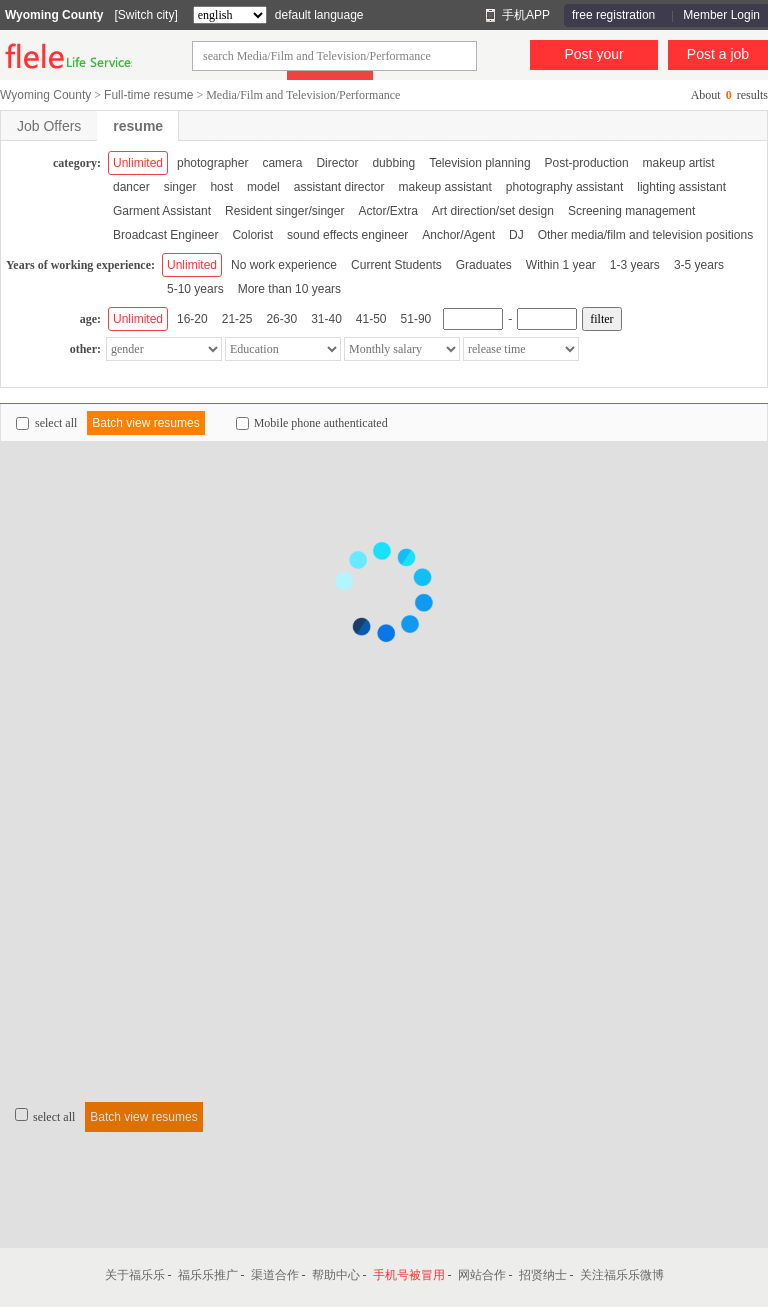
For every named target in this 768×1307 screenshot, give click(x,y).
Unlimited (138, 163)
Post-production (587, 163)
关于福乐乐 (135, 1275)
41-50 (371, 319)
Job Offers (49, 126)
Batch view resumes (145, 423)
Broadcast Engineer (165, 235)
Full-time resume (148, 95)
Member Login (721, 15)
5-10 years (195, 289)
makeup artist (679, 163)
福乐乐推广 (208, 1275)
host (221, 187)
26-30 (281, 319)
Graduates (484, 265)
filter (601, 319)
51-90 (416, 319)
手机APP (526, 15)
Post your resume (593, 58)
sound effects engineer (347, 235)
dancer (131, 187)
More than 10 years (289, 289)
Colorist (252, 235)
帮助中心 (336, 1275)
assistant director (339, 187)
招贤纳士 (543, 1275)
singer (180, 187)
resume (138, 126)
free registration (613, 15)
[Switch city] (145, 15)
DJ (516, 235)
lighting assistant (681, 187)
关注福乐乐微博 (622, 1275)
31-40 (326, 319)
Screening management (631, 211)
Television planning (479, 163)
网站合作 (482, 1275)
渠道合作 (275, 1275)
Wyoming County (54, 15)
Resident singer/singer (284, 211)
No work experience (284, 265)
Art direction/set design (493, 211)
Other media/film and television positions (645, 235)
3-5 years (699, 265)
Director (337, 163)
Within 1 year (561, 265)
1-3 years (635, 265)
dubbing (393, 163)
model (263, 187)
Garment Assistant (162, 211)
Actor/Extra (387, 211)
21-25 (237, 319)
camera (282, 163)
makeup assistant (444, 187)
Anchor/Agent (458, 235)
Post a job (718, 54)
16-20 (192, 319)
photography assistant (564, 187)
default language (319, 15)
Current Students (396, 265)
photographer (212, 163)
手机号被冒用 (409, 1275)
